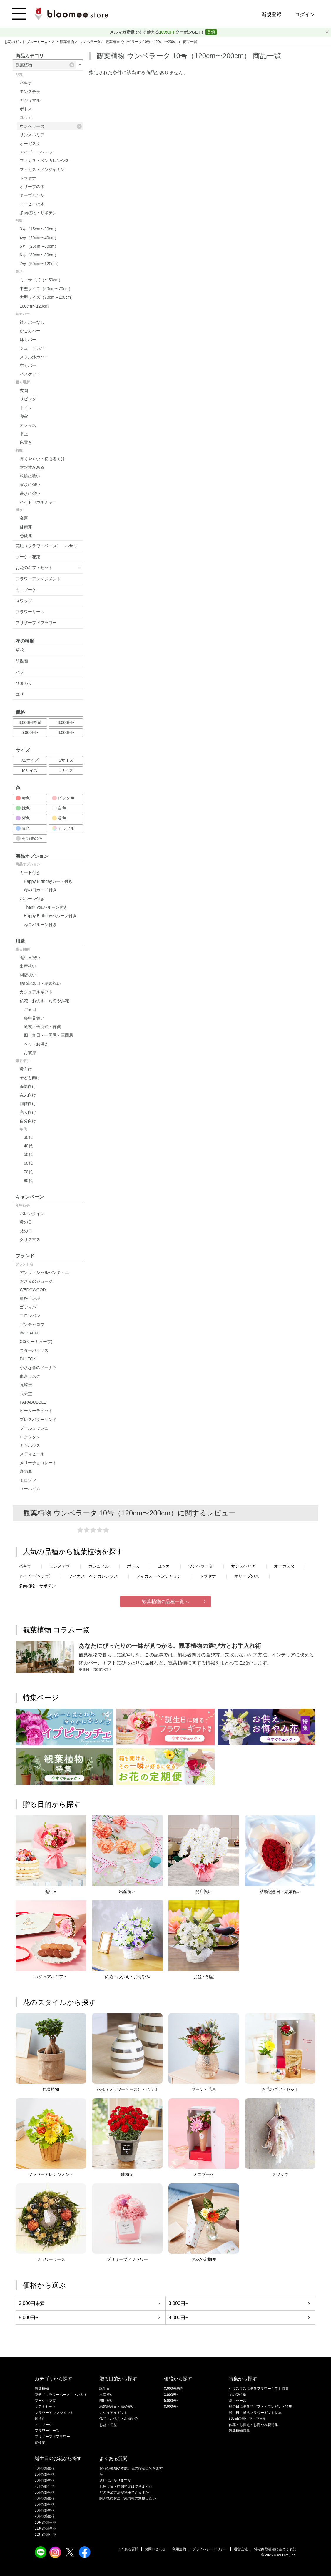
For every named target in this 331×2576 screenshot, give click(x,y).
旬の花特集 (237, 2395)
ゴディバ (28, 1307)
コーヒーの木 (32, 204)
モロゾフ (28, 1480)
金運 (24, 518)
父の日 (26, 1231)
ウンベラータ (90, 42)
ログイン (305, 14)
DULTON (28, 1359)
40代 (28, 1146)
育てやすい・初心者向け (42, 458)
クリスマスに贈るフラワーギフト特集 (259, 2388)
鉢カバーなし (32, 322)
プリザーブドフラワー (36, 622)
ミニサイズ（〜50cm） (41, 279)
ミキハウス (30, 1445)
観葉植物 (67, 42)
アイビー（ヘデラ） (38, 152)
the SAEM (29, 1333)
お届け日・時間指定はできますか (125, 2486)
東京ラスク (30, 1376)
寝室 (24, 416)
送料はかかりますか (115, 2480)
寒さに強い (30, 484)
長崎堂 (26, 1384)
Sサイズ (65, 760)
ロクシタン (30, 1437)
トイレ (26, 407)
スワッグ (24, 601)
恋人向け (28, 1112)
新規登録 (272, 14)
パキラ (26, 83)
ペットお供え (36, 1044)
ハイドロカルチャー (38, 502)
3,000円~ (66, 722)
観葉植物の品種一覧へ (165, 1601)
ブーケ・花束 (28, 556)
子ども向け (30, 1077)
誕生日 (104, 2388)
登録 (211, 32)
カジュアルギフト (36, 992)
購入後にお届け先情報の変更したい (127, 2498)
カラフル (63, 828)
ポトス (26, 109)
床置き (26, 442)
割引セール (237, 2401)
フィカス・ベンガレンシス (44, 160)
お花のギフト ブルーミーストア (30, 42)
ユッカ (26, 117)
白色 (59, 808)
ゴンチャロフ (32, 1324)
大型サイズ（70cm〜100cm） (47, 297)
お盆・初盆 (108, 2425)
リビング (28, 399)
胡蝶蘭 (22, 661)
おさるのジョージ (36, 1281)
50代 (28, 1154)
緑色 (23, 808)
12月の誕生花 (45, 2534)
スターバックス (34, 1350)
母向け (26, 1069)
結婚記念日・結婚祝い (40, 983)
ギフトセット (45, 2406)
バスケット (30, 374)
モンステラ (30, 91)
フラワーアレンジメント (38, 578)
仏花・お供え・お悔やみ (118, 2419)
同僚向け (28, 1103)
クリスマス (30, 1239)
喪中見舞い (34, 1018)
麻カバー (28, 339)
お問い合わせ (155, 2549)
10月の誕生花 (45, 2522)
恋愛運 (26, 535)
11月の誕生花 (45, 2528)
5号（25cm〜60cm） (39, 246)
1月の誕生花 (44, 2468)
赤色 (23, 798)
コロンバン (30, 1315)
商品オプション (28, 864)
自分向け (28, 1121)
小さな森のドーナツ (38, 1367)
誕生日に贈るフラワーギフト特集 (255, 2413)
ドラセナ (28, 178)
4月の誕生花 (44, 2486)
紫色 (23, 818)
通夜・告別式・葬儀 (42, 1026)
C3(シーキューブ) (36, 1341)
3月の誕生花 (44, 2480)
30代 (28, 1137)
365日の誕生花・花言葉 (247, 2419)
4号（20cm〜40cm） (39, 237)
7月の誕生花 (44, 2504)
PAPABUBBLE (33, 1402)
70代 (28, 1171)
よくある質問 (127, 2549)
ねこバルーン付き (40, 924)
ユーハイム (30, 1488)
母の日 (26, 1222)
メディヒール (32, 1454)
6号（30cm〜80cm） (39, 254)
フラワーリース (30, 611)
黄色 (59, 818)
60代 (28, 1163)
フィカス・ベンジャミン (42, 169)
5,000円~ (29, 732)
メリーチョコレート (38, 1462)
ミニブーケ (26, 589)
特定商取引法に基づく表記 (275, 2549)
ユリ (20, 694)
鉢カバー (23, 314)
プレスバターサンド (38, 1419)
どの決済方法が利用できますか (124, 2492)
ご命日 (30, 1009)
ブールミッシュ (34, 1428)
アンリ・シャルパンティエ (44, 1272)
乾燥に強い (30, 476)
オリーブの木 (32, 186)
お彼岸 (30, 1052)
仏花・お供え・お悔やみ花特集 (253, 2425)
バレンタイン (32, 1213)
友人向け (28, 1095)
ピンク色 (63, 798)
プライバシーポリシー (210, 2549)
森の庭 (26, 1471)
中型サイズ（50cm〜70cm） (46, 288)
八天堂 (26, 1393)
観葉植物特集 (239, 2431)
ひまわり (24, 683)
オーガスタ (30, 143)
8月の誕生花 (44, 2510)
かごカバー (30, 330)
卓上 (24, 433)
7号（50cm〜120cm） (40, 263)
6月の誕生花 (44, 2498)
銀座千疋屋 (30, 1298)
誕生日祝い (30, 957)
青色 (23, 828)
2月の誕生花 (44, 2474)
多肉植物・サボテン (38, 212)
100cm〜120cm (34, 306)
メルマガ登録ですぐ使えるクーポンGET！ (158, 32)
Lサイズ (66, 770)
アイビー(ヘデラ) (34, 1576)
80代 (28, 1180)
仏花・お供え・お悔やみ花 (44, 1000)
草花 (20, 650)
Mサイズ (30, 770)
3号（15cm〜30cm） (39, 229)
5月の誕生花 (44, 2492)
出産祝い (28, 966)
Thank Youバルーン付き (46, 907)
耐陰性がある (32, 467)
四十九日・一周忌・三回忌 (48, 1035)
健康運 (26, 527)
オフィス (28, 425)
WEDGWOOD (33, 1289)
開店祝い (28, 975)
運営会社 (241, 2549)
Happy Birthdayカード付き (48, 881)
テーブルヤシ (32, 195)
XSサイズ (30, 760)
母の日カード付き (40, 890)
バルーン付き (32, 898)
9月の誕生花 (44, 2516)
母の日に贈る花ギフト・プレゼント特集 (260, 2406)
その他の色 (29, 838)
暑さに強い (30, 493)
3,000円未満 (30, 722)
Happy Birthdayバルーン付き (50, 915)
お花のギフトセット (34, 567)
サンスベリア (32, 134)
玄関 (24, 390)
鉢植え (40, 2419)
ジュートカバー (34, 348)
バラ (20, 672)
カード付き (30, 872)
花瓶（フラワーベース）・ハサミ (46, 546)
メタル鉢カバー (34, 357)
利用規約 (179, 2549)
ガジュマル (30, 100)
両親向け (28, 1086)
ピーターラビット (36, 1410)
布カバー (28, 365)
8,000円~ (66, 732)
